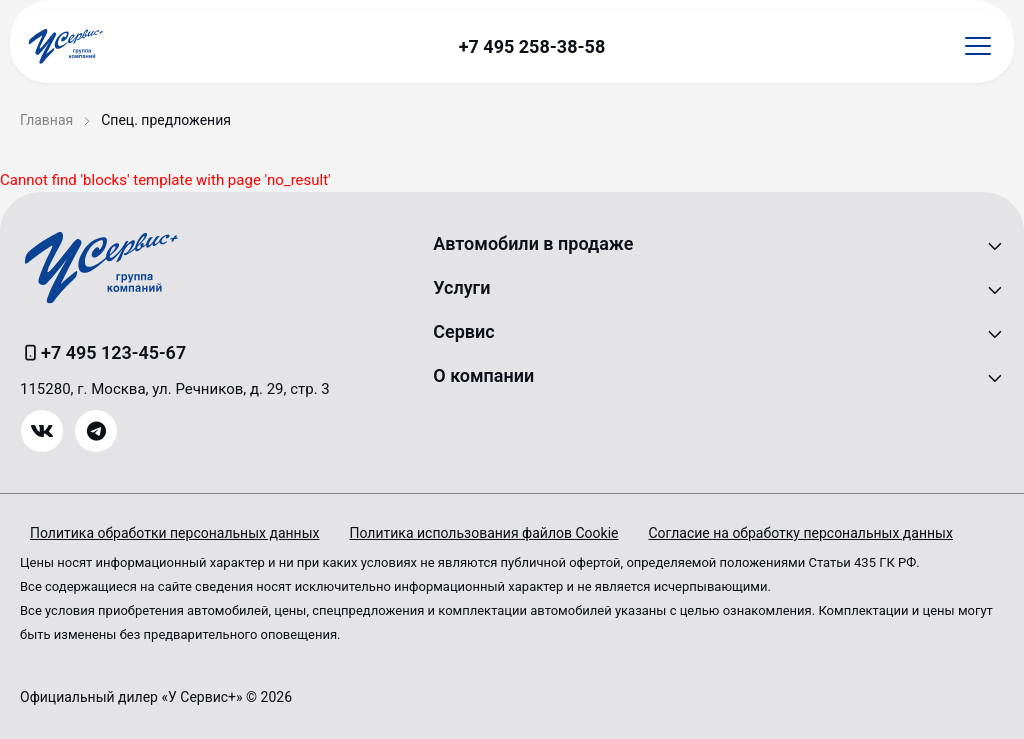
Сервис (463, 331)
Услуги (461, 287)
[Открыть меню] (978, 46)
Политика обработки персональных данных (174, 533)
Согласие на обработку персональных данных (801, 533)
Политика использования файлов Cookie (483, 533)
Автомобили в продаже (533, 243)
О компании (483, 375)
